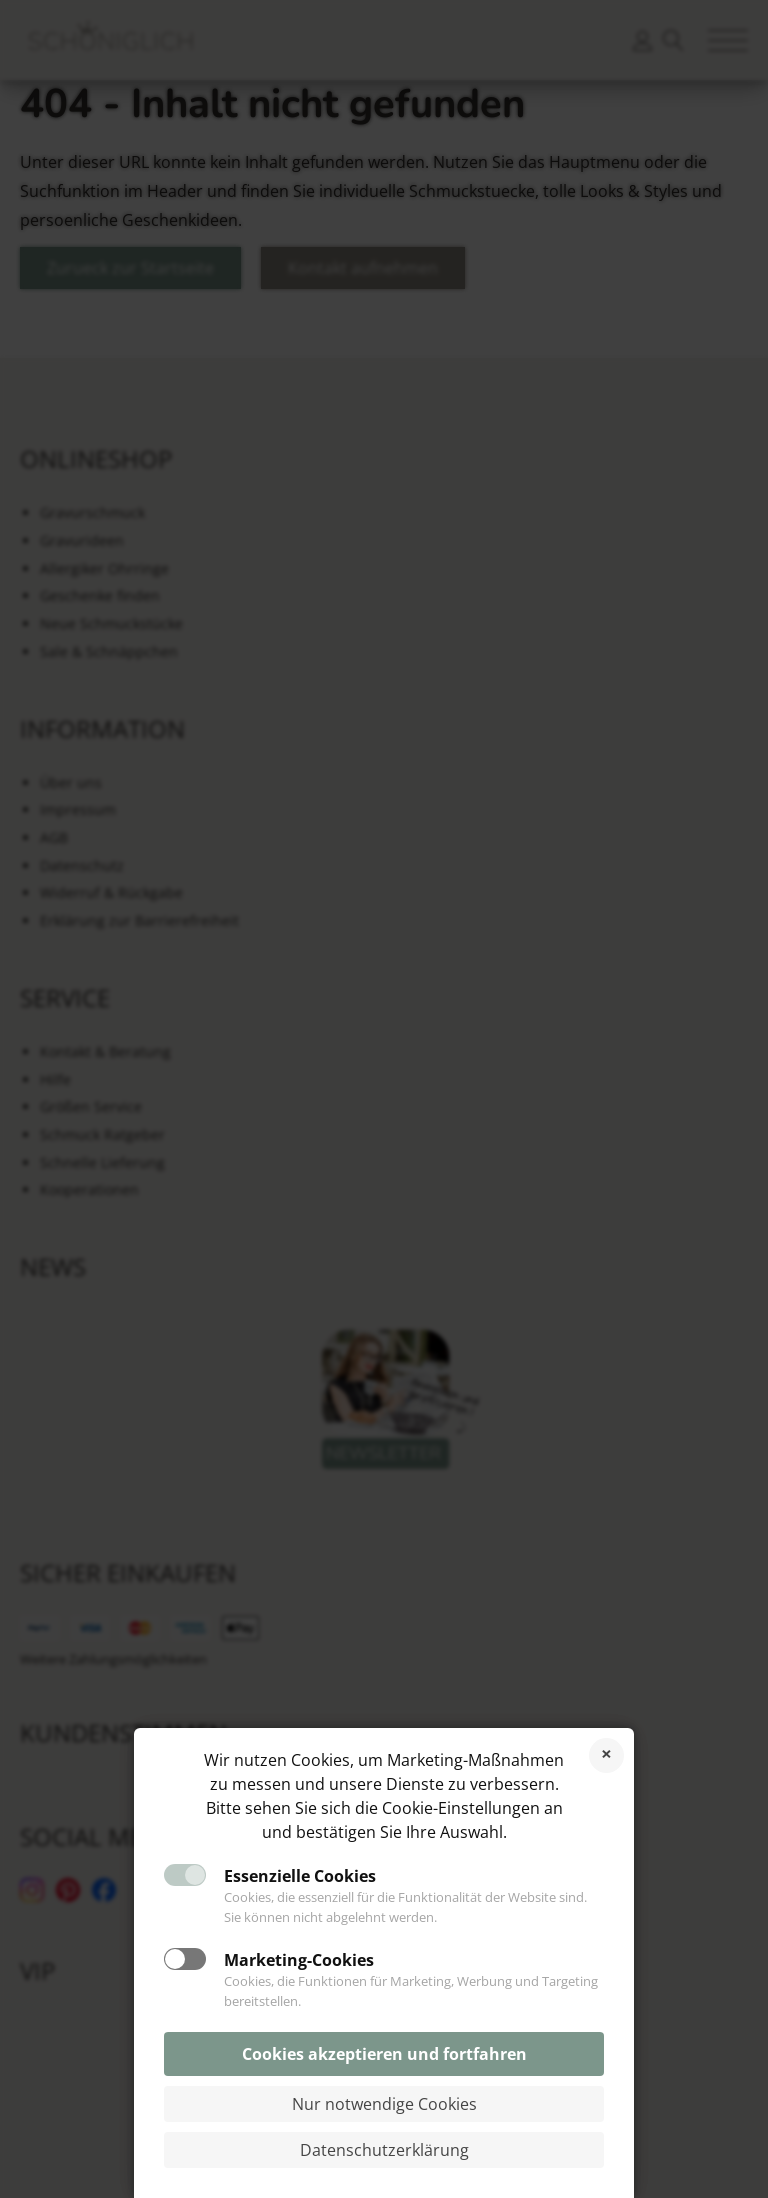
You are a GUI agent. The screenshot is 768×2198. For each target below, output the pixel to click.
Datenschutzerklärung (384, 2150)
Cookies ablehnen (606, 1755)
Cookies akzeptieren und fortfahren (384, 2054)
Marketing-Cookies (299, 1960)
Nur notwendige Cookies (384, 2104)
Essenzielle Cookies (300, 1876)
